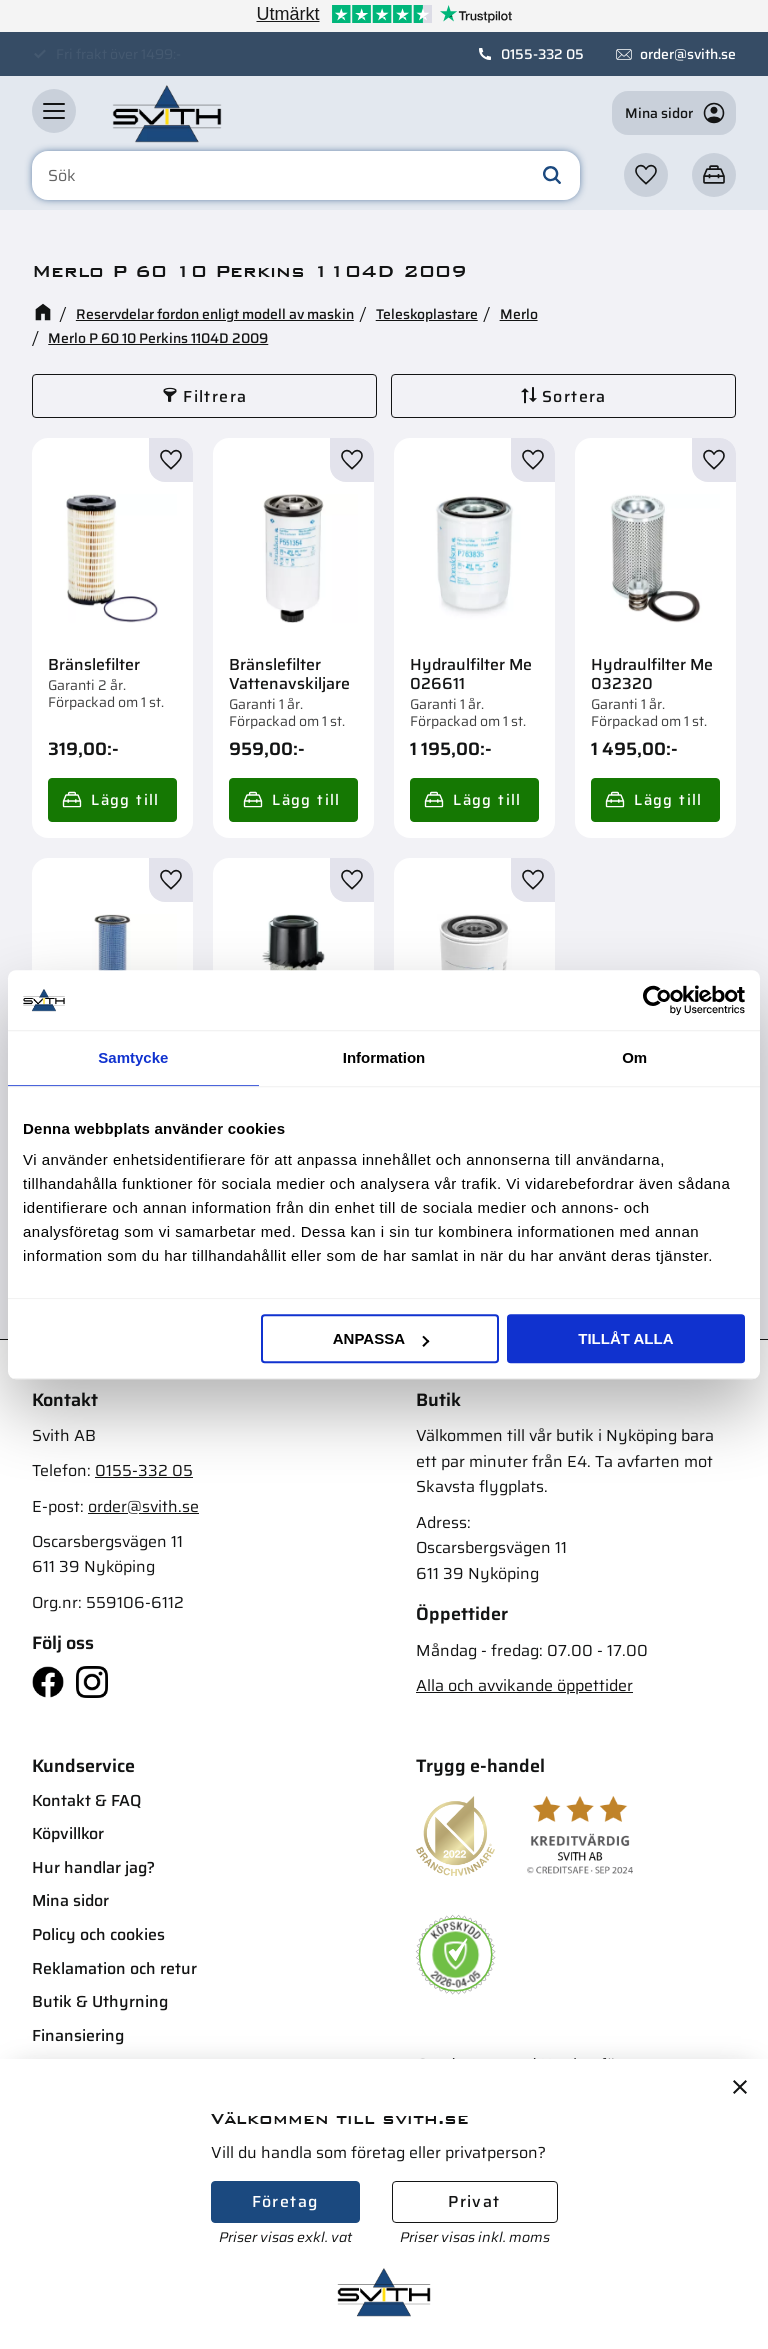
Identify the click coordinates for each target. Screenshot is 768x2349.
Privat (474, 2201)
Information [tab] (384, 1057)
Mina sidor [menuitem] (70, 1900)
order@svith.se (688, 54)
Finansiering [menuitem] (78, 2035)
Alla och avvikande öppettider (524, 1685)
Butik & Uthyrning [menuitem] (100, 2001)
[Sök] (552, 176)
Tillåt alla (625, 1338)
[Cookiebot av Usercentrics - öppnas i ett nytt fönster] (657, 1000)
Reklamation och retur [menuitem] (114, 1968)
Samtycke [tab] (133, 1057)
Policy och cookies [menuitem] (98, 1934)
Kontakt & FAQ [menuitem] (86, 1800)
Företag (285, 2201)
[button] (54, 111)
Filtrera (215, 396)
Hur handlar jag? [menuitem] (93, 1867)
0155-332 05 (542, 54)
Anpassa (381, 1338)
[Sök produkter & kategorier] (306, 176)
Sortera (574, 396)
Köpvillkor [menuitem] (68, 1833)
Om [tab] (634, 1057)
